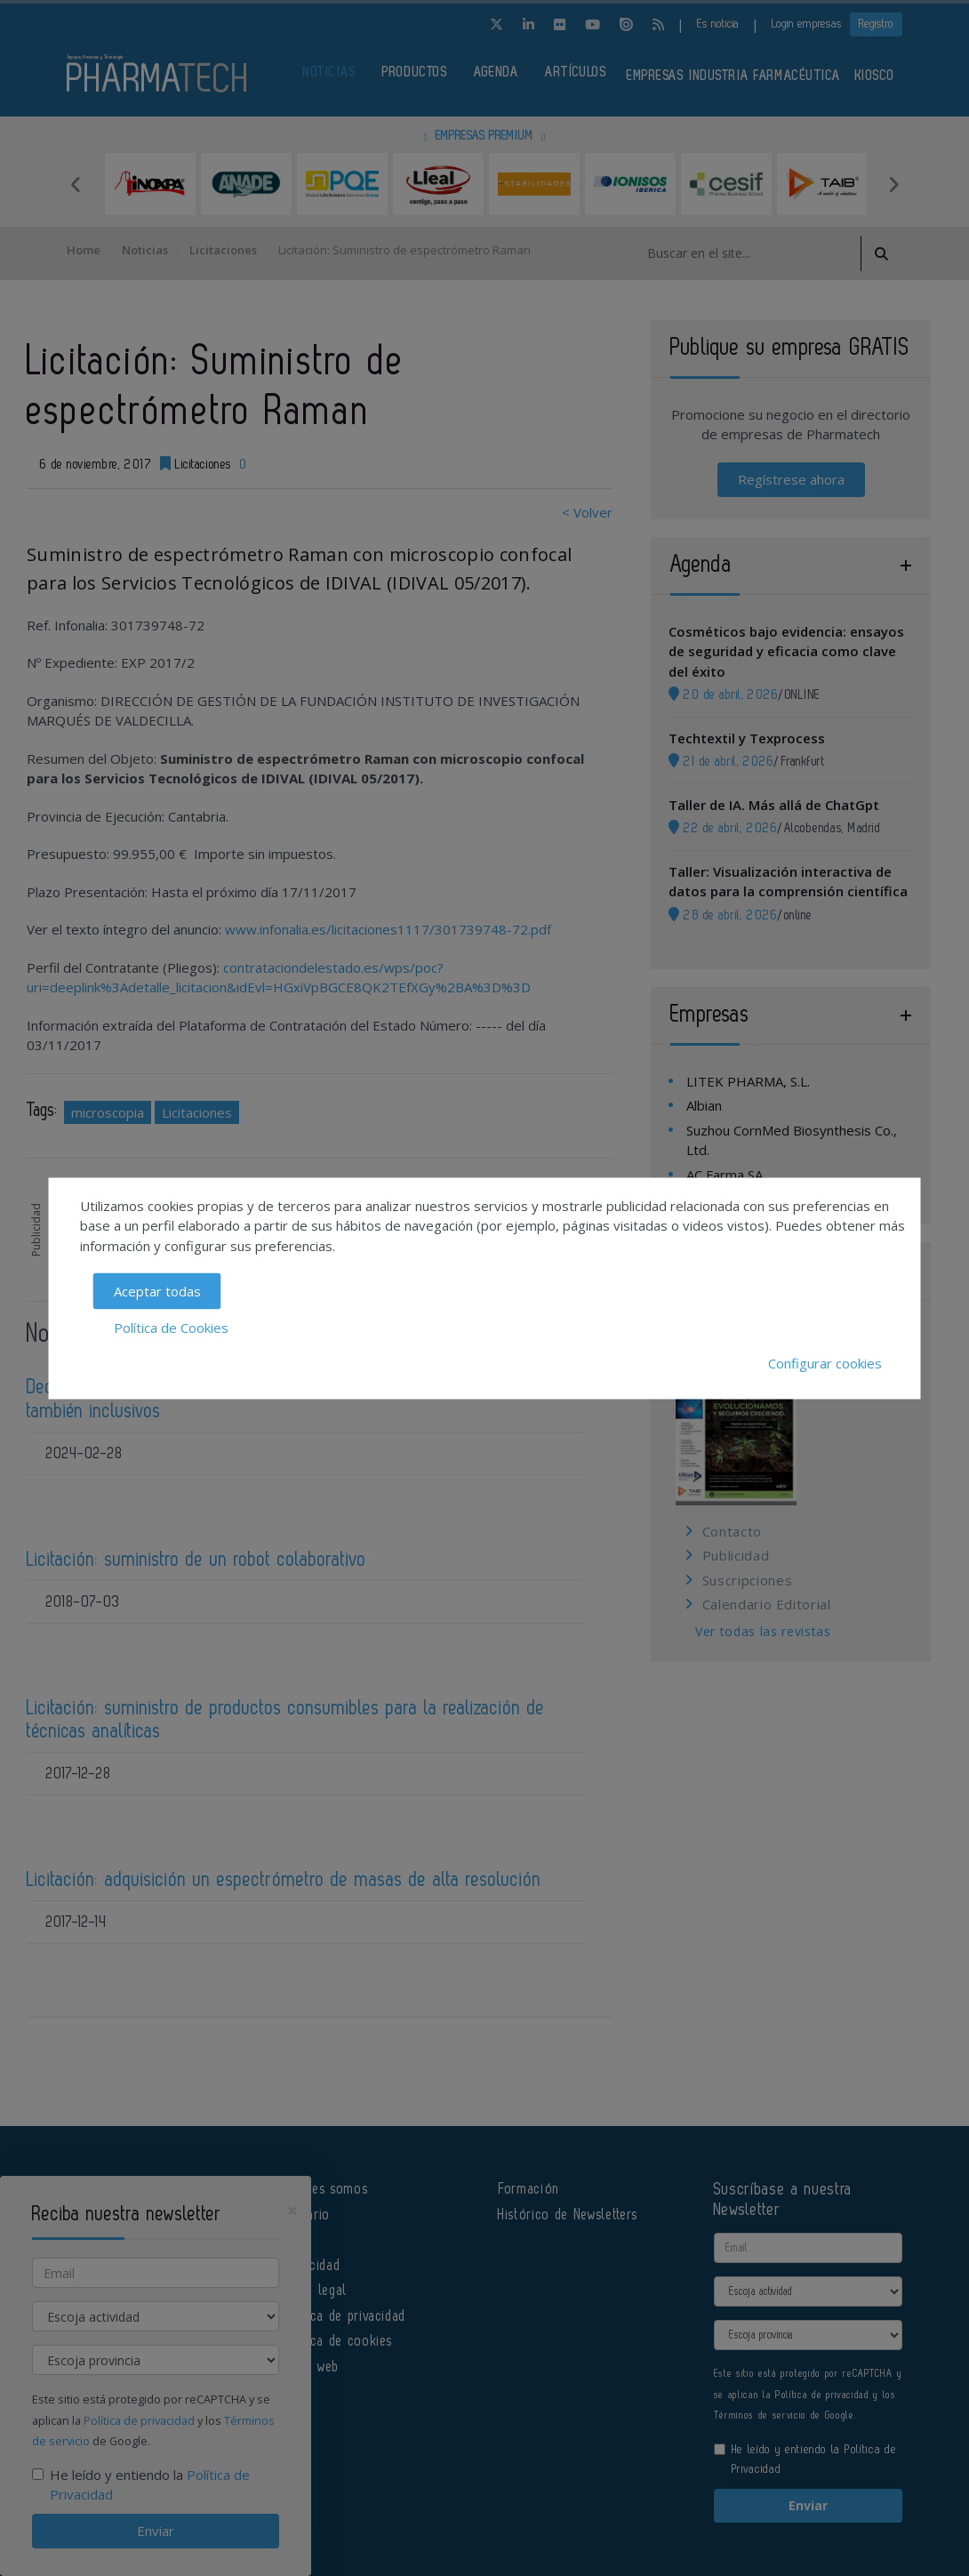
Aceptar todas (157, 1291)
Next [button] (893, 184)
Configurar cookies (825, 1363)
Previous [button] (75, 184)
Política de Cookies (171, 1327)
